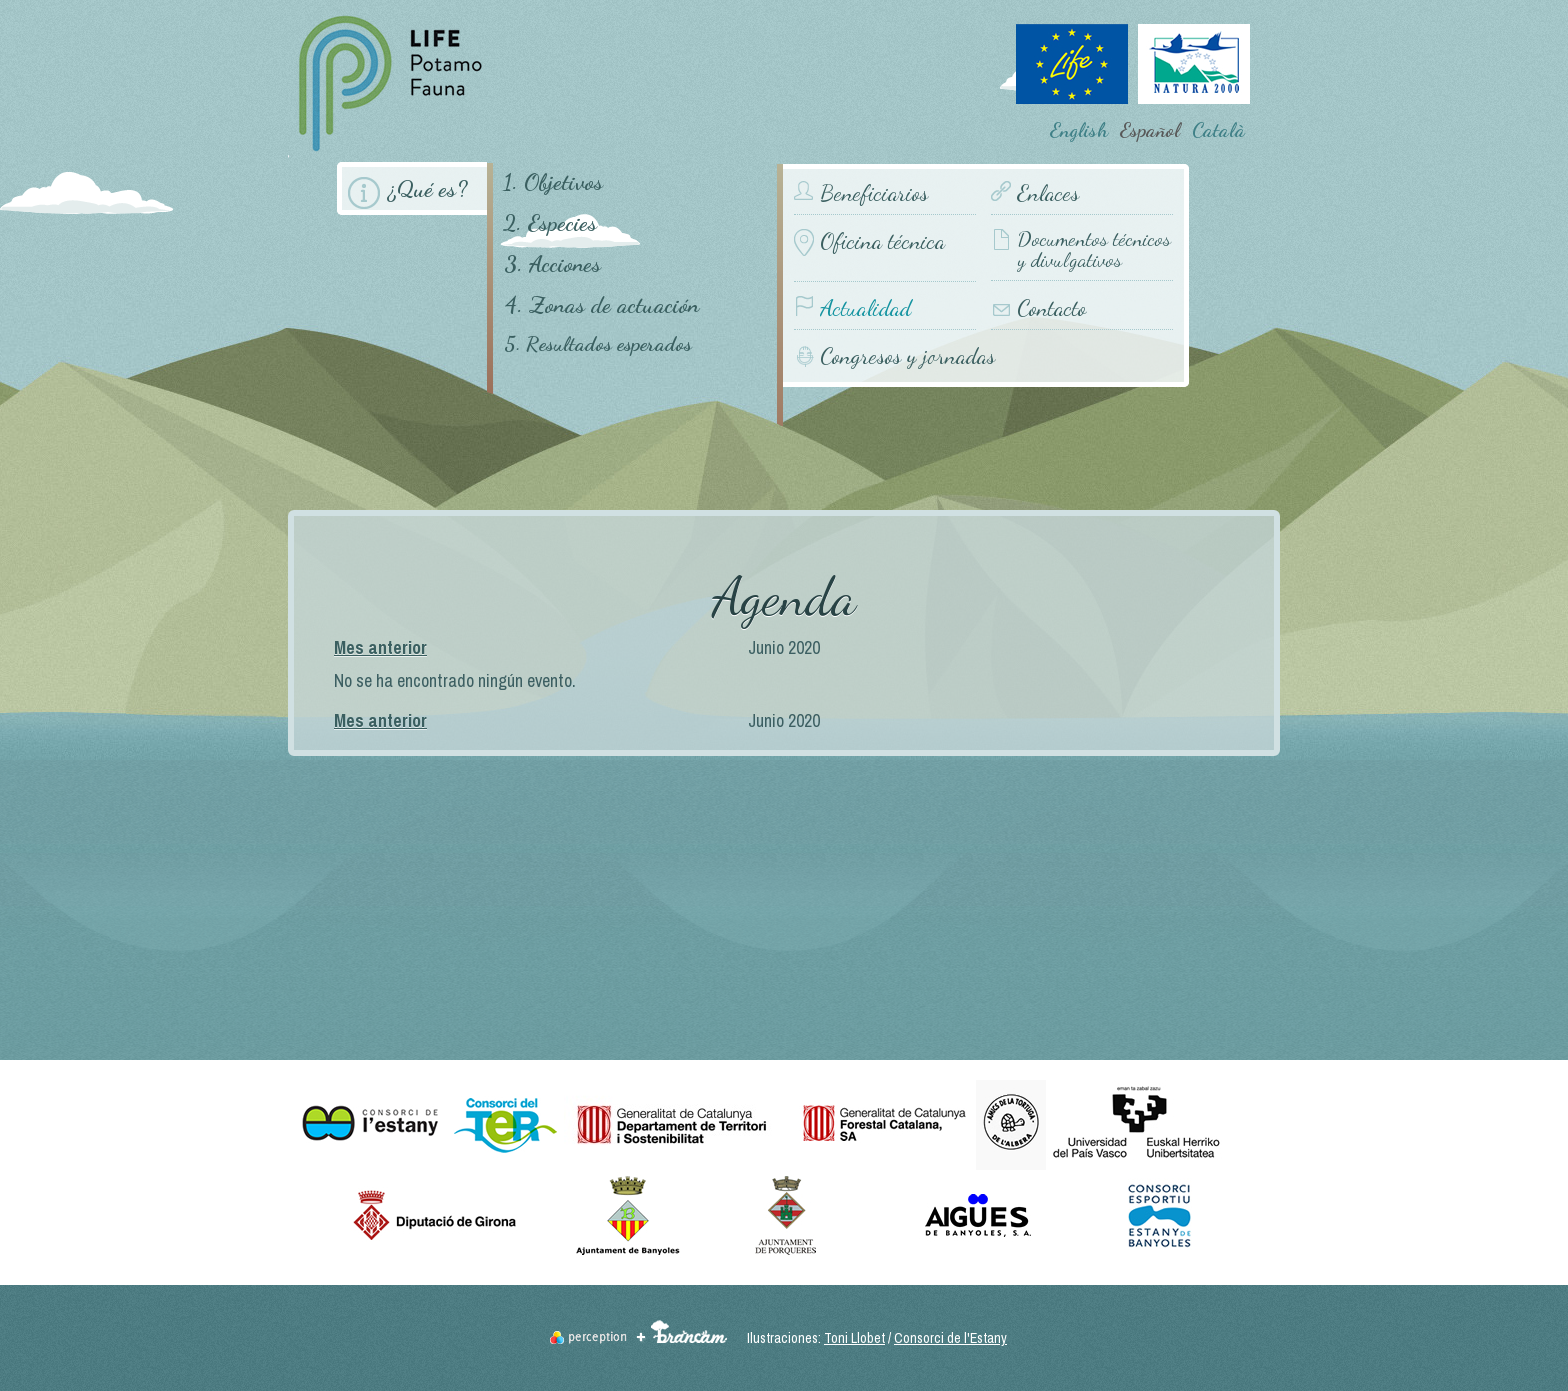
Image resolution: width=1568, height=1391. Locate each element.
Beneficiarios (874, 193)
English (1079, 130)
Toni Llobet (854, 1338)
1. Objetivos (553, 181)
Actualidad (865, 308)
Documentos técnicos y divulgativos (1094, 250)
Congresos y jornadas (907, 355)
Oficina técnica (882, 241)
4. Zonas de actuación (601, 304)
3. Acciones (552, 263)
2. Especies (550, 222)
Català (1218, 130)
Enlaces (1048, 193)
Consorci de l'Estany (950, 1338)
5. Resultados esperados (598, 344)
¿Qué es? (427, 188)
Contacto (1051, 308)
